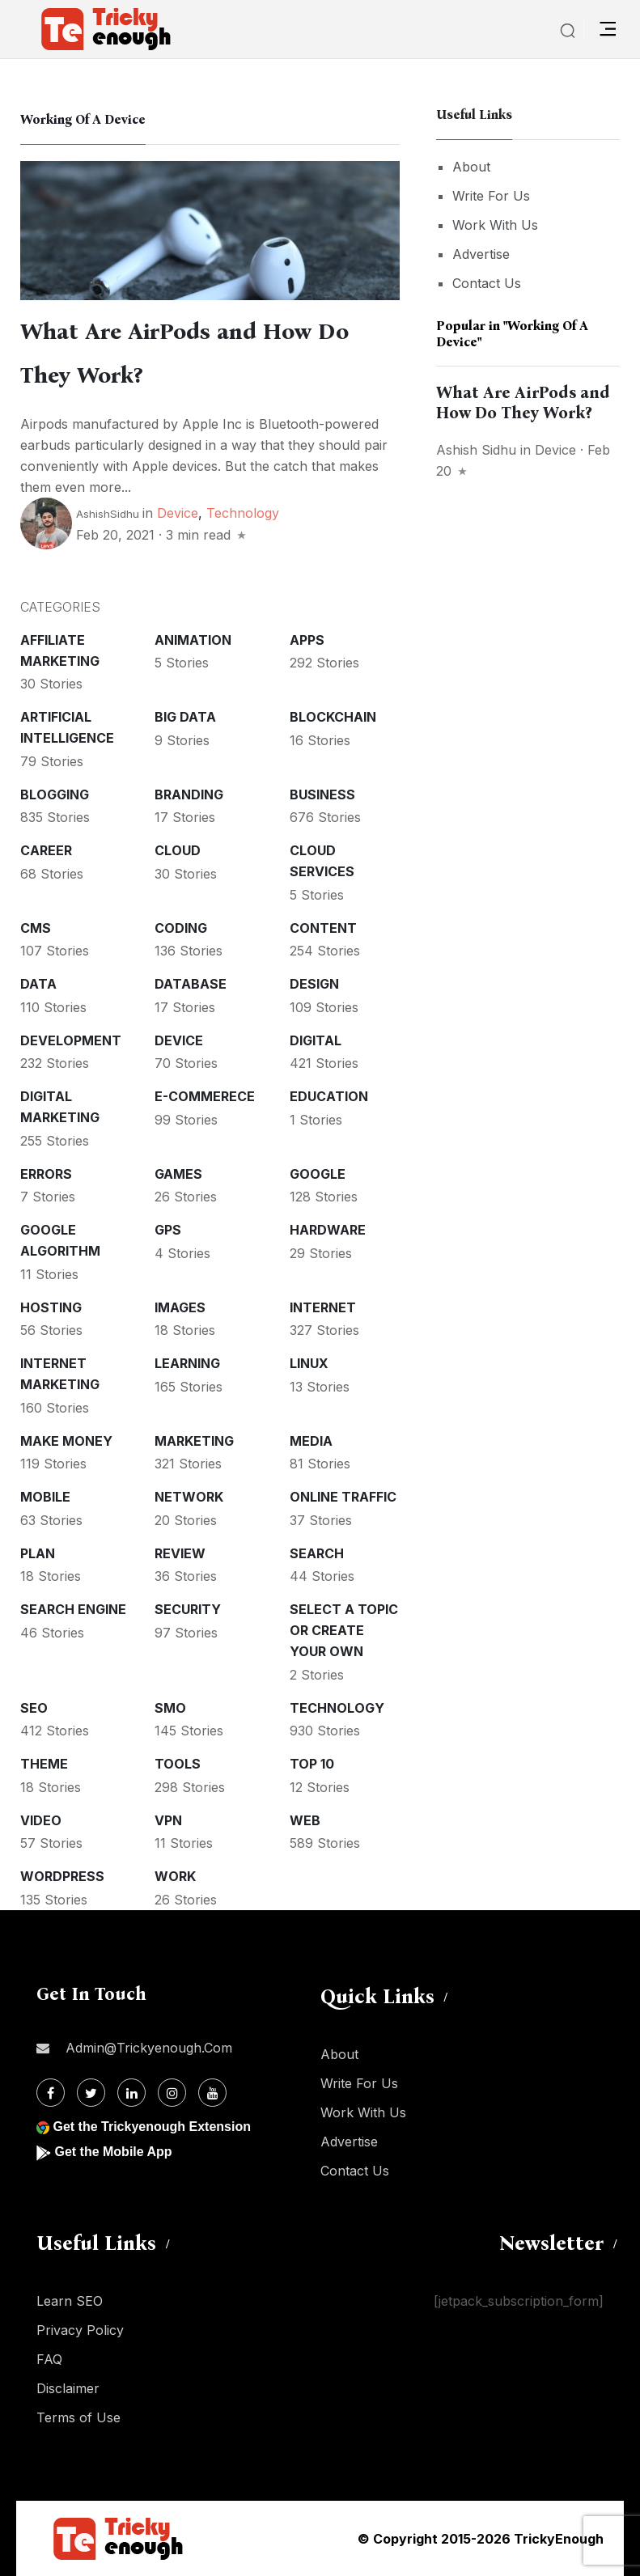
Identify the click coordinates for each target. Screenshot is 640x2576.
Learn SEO (69, 2301)
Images (180, 1307)
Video (40, 1820)
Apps (307, 640)
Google (317, 1174)
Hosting (51, 1307)
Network (189, 1497)
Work (175, 1876)
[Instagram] (172, 2092)
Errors (46, 1174)
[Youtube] (212, 2092)
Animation (193, 640)
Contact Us (486, 283)
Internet (323, 1307)
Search (317, 1553)
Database (191, 984)
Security (188, 1609)
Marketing (194, 1441)
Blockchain (333, 717)
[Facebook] (50, 2092)
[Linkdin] (131, 2092)
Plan (37, 1553)
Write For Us (491, 196)
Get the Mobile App (113, 2152)
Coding (181, 928)
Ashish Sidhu (476, 450)
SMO (170, 1708)
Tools (178, 1764)
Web (305, 1820)
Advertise (481, 254)
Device (177, 513)
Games (178, 1174)
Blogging (54, 794)
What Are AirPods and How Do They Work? (523, 402)
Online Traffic (343, 1497)
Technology (242, 513)
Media (311, 1441)
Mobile (45, 1497)
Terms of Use (78, 2417)
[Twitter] (91, 2092)
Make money (66, 1441)
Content (323, 928)
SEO (34, 1708)
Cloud (178, 850)
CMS (35, 928)
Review (180, 1553)
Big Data (185, 717)
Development (70, 1040)
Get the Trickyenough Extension (152, 2126)
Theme (44, 1764)
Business (322, 794)
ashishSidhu (107, 513)
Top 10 (312, 1764)
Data (38, 984)
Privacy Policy (80, 2330)
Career (46, 850)
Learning (187, 1363)
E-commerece (205, 1096)
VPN (168, 1820)
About (471, 167)
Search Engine (73, 1609)
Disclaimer (68, 2388)
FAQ (49, 2359)
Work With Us (495, 225)
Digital (315, 1040)
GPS (168, 1230)
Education (329, 1096)
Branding (189, 794)
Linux (309, 1363)
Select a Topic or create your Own (344, 1630)
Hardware (328, 1230)
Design (314, 984)
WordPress (62, 1876)
